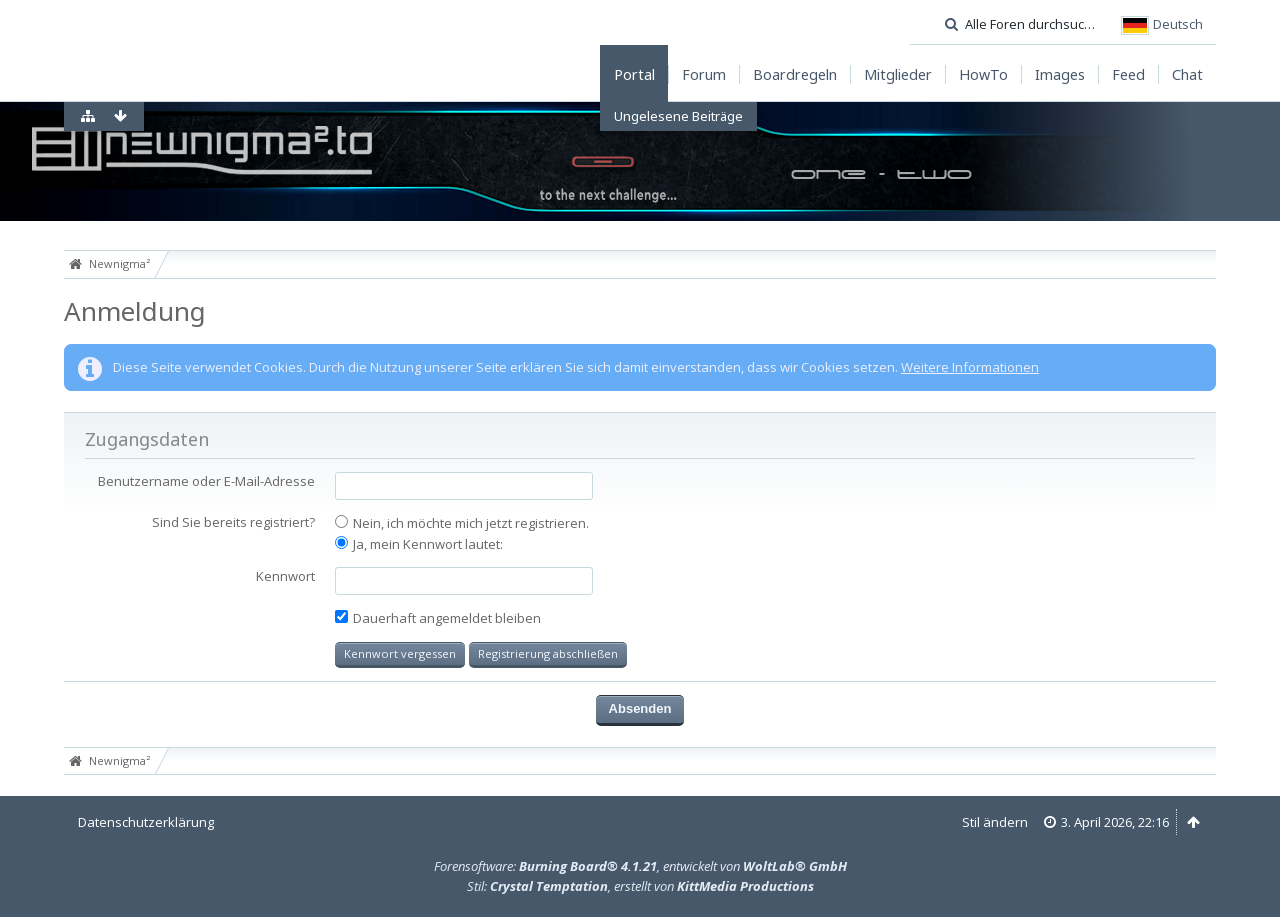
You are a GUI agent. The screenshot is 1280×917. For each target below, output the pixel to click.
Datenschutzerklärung (146, 822)
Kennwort (285, 576)
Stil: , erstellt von (640, 886)
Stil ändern (995, 822)
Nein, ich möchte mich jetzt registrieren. (462, 523)
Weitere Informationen (970, 367)
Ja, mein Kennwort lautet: (419, 544)
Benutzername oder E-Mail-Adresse (206, 481)
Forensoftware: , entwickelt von (640, 866)
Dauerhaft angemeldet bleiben (438, 618)
